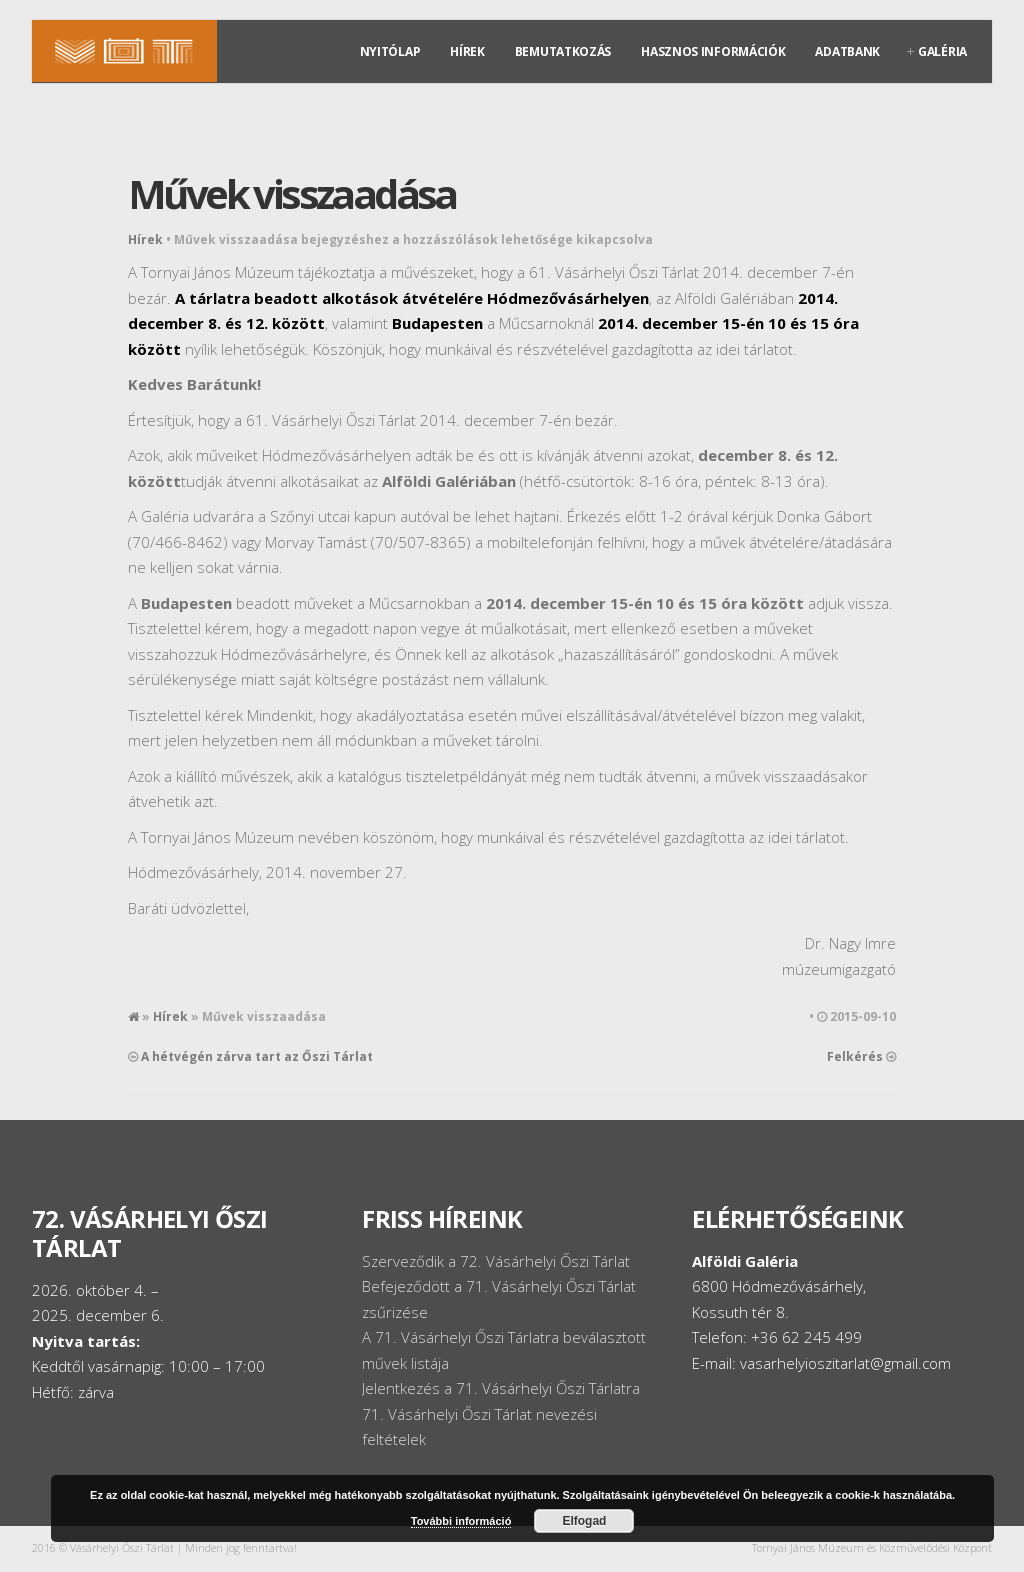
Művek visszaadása (292, 193)
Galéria (942, 51)
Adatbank (847, 51)
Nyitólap (390, 51)
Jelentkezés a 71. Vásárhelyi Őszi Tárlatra (501, 1388)
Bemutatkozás (563, 51)
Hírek (467, 51)
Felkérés (855, 1056)
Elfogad (584, 1521)
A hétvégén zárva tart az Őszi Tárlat (257, 1056)
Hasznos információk (713, 51)
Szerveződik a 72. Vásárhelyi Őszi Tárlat (496, 1261)
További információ (461, 1521)
